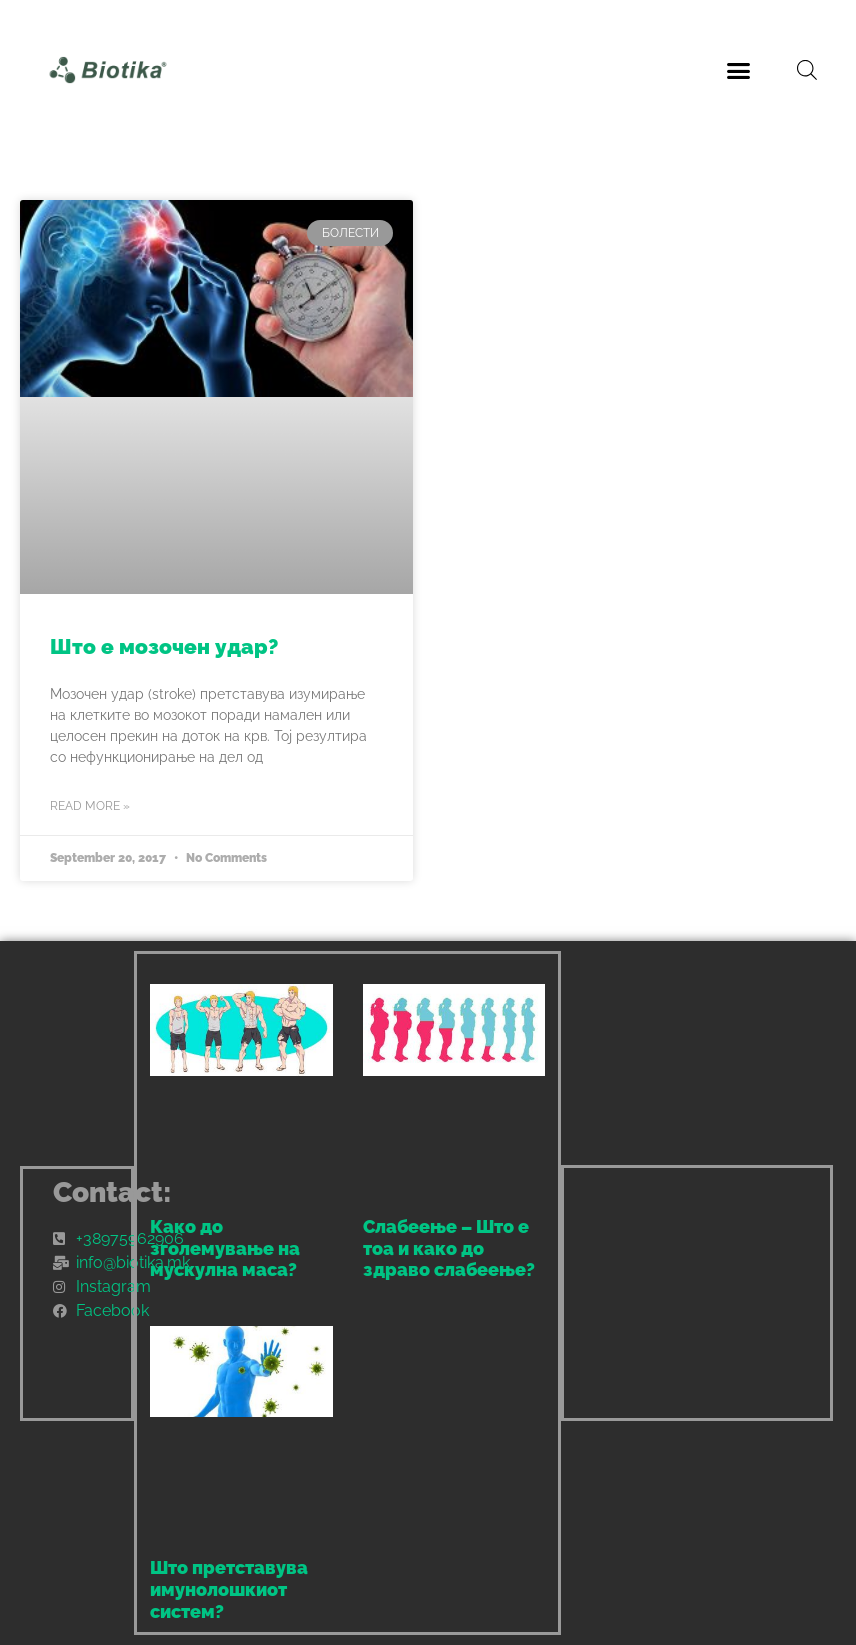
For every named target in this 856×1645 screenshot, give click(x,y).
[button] (739, 70)
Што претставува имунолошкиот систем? (229, 1589)
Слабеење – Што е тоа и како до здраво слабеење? (449, 1248)
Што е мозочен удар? (164, 646)
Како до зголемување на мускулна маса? (225, 1248)
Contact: (112, 1192)
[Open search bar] (807, 70)
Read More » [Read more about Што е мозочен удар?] (90, 806)
